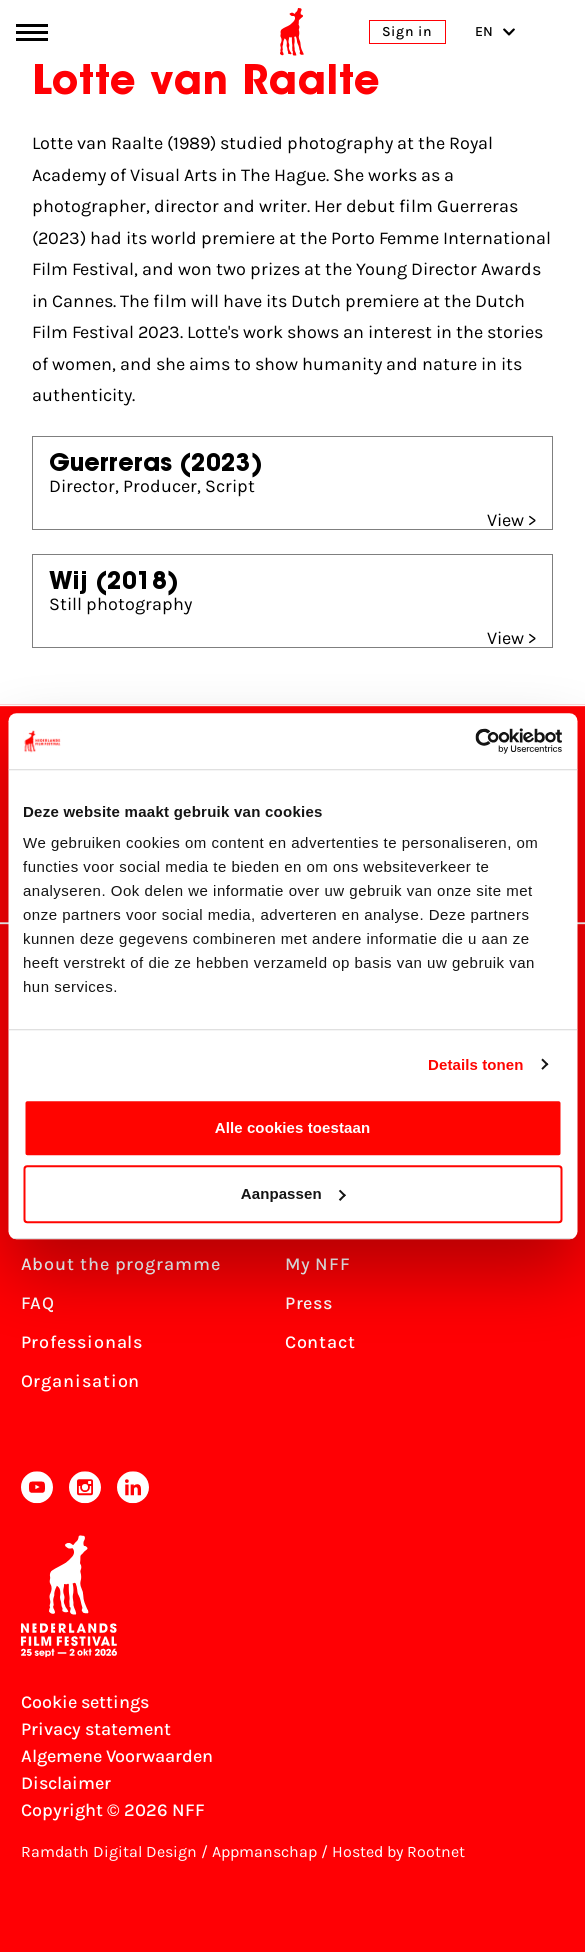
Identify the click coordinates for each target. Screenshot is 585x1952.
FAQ (38, 1303)
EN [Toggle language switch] (495, 31)
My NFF (318, 1264)
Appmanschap (264, 1851)
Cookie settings (85, 1702)
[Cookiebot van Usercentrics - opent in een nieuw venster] (474, 741)
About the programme (121, 1264)
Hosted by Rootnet (398, 1851)
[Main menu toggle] (32, 32)
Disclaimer (66, 1783)
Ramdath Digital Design (109, 1851)
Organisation (81, 1381)
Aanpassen (293, 1193)
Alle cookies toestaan (293, 1127)
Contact (320, 1342)
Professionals (82, 1342)
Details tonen (475, 1064)
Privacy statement (96, 1729)
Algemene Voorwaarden (117, 1756)
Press (309, 1303)
